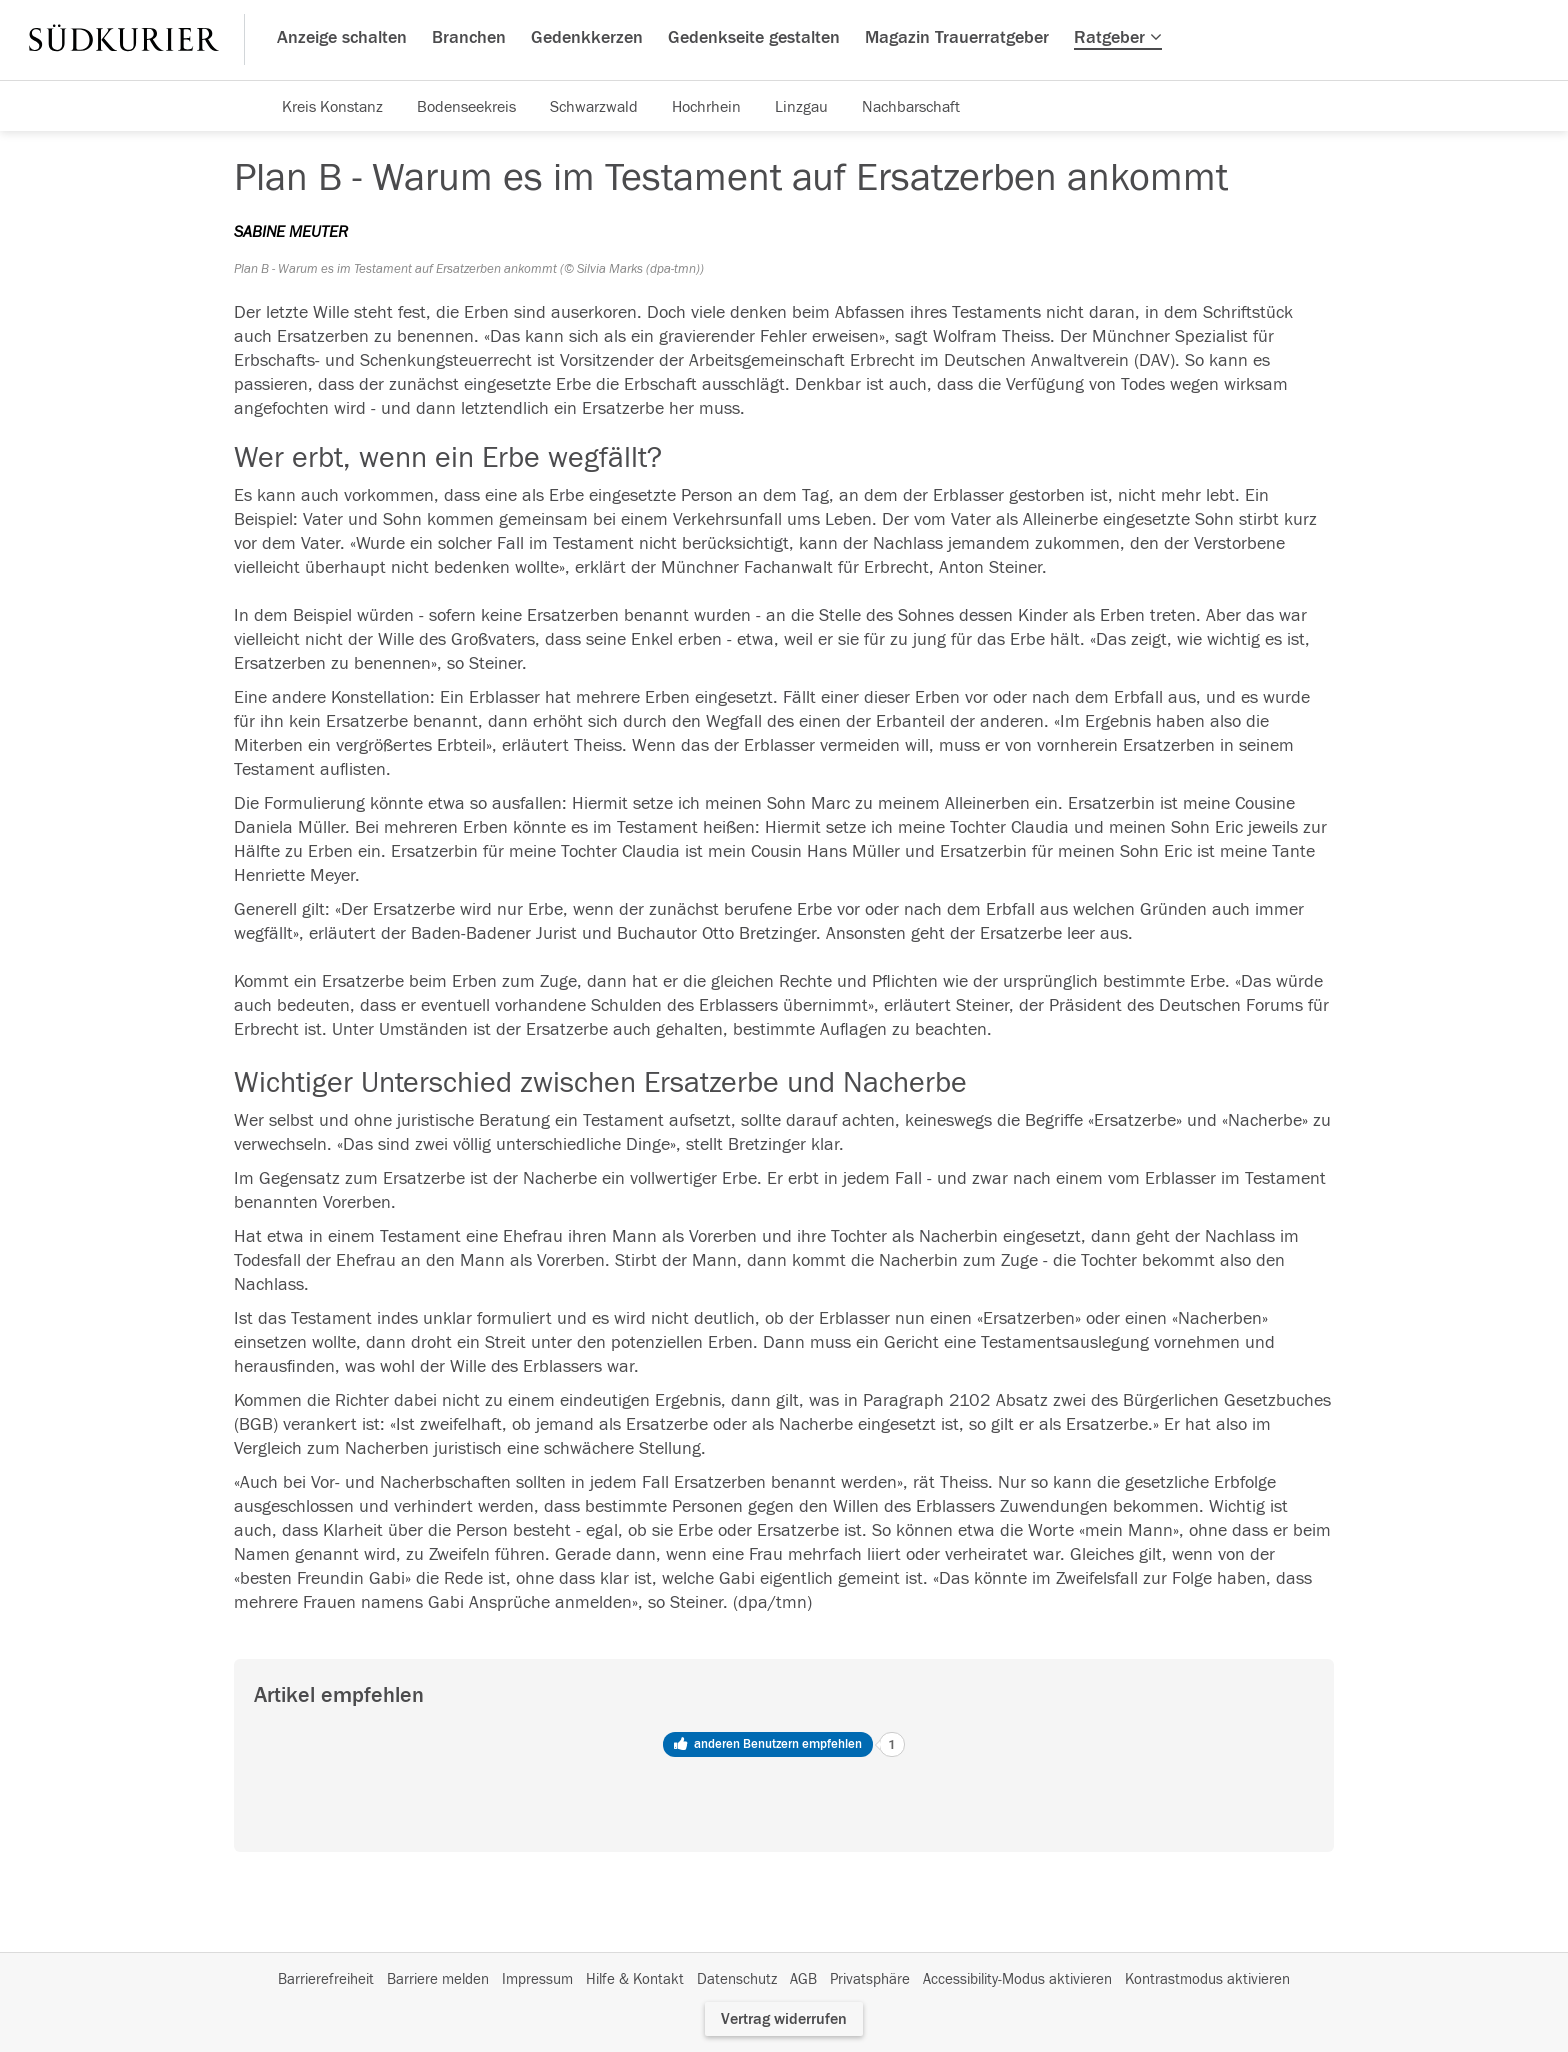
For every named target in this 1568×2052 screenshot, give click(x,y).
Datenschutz (737, 1979)
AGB (803, 1979)
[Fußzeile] (784, 1980)
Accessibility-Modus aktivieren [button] (1017, 1979)
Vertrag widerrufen (784, 2019)
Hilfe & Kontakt (635, 1979)
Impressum (537, 1979)
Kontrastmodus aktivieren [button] (1207, 1979)
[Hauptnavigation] (784, 40)
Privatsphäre (870, 1979)
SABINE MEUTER (291, 232)
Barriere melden (438, 1979)
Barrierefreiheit (326, 1979)
